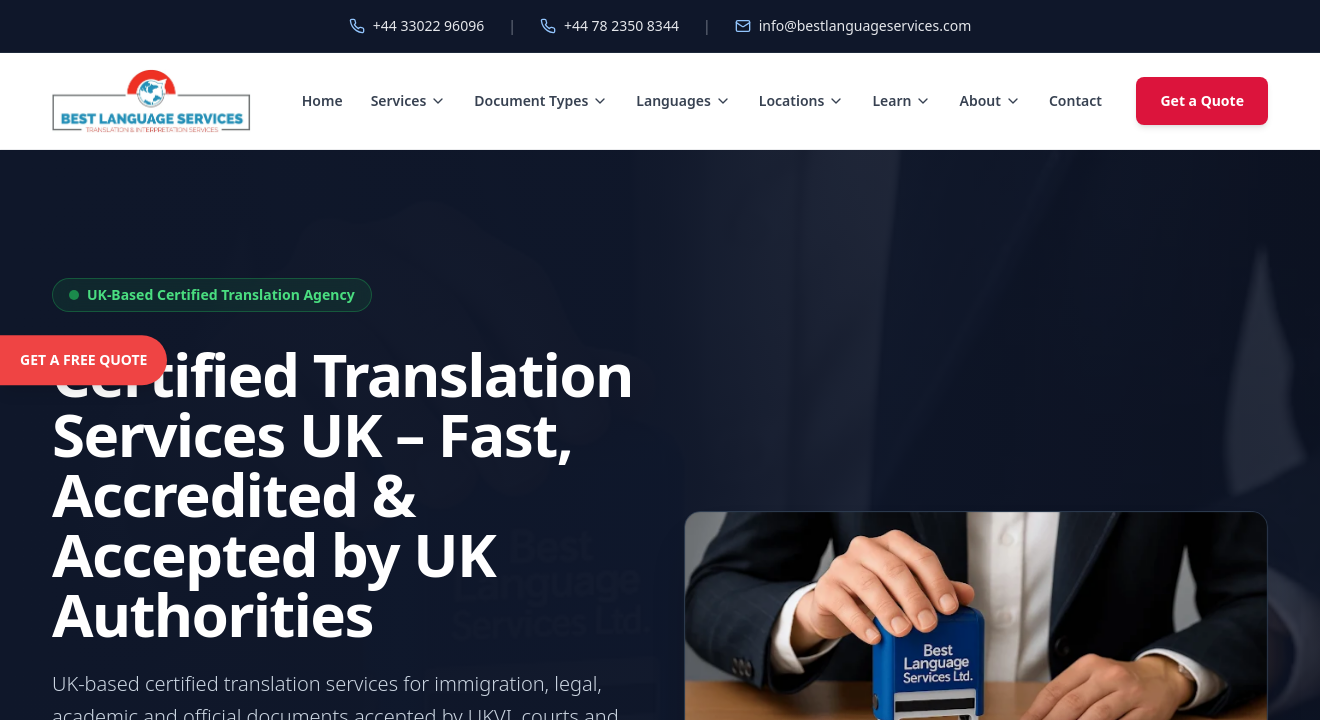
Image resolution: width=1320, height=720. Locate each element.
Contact (1075, 100)
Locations (802, 100)
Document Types (541, 100)
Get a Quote (1202, 100)
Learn (901, 100)
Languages (683, 100)
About (989, 100)
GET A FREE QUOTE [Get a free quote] (83, 359)
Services (409, 100)
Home (322, 100)
